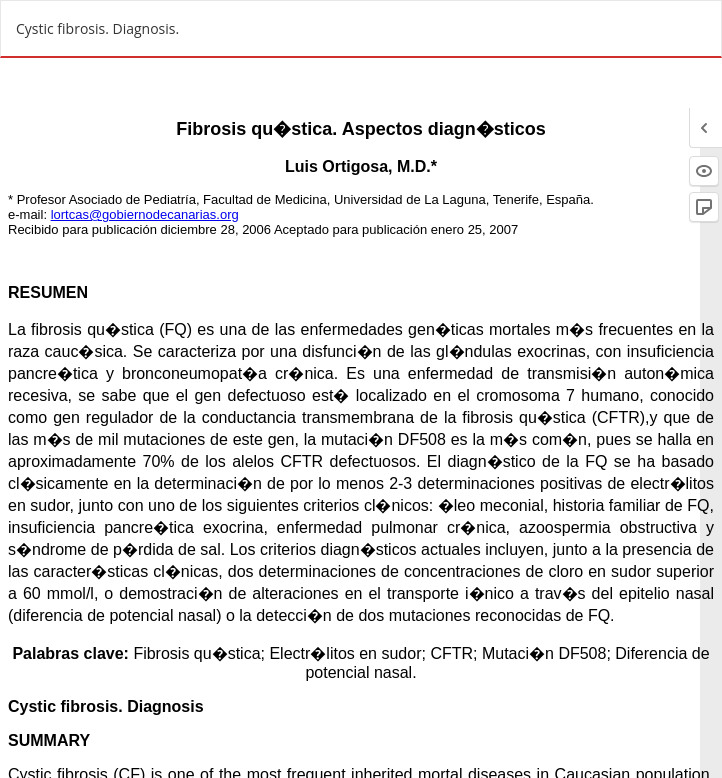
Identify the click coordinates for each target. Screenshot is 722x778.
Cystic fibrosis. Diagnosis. (97, 28)
